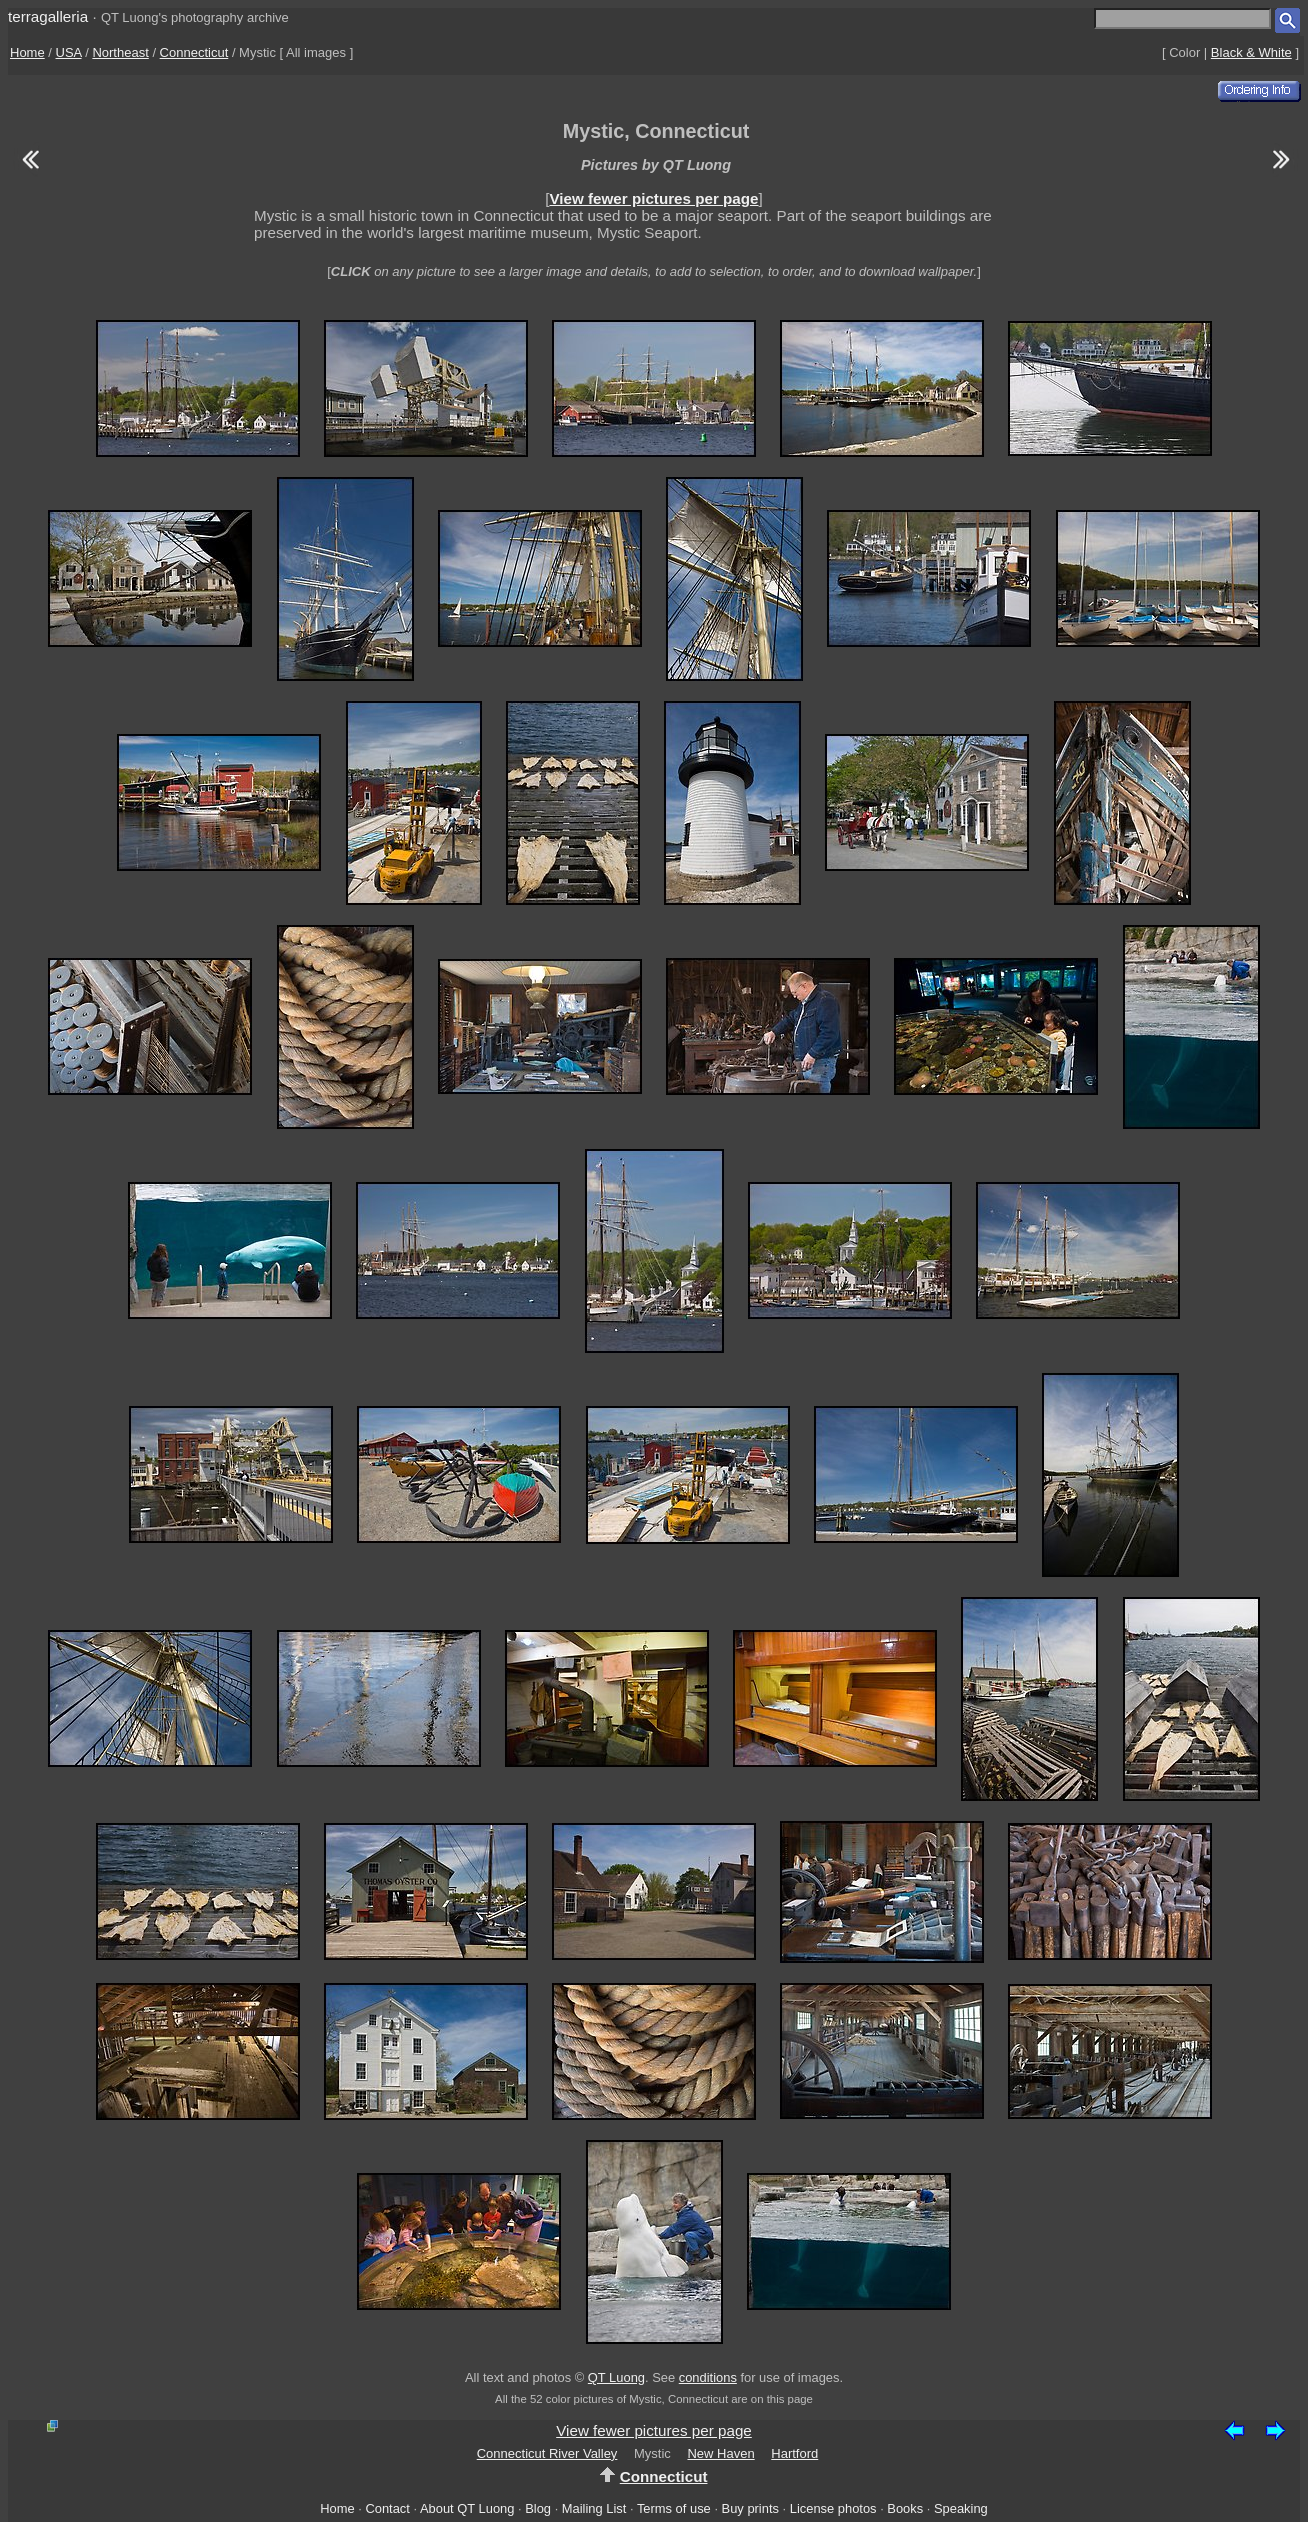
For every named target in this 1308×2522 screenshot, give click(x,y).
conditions (708, 2377)
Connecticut (194, 52)
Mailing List (594, 2508)
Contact (387, 2508)
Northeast (120, 52)
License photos (833, 2508)
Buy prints (750, 2508)
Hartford (794, 2453)
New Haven (720, 2453)
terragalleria (48, 16)
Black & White (1251, 52)
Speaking (961, 2508)
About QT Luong (467, 2508)
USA (69, 52)
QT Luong (616, 2377)
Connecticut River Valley (547, 2453)
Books (905, 2508)
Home (27, 52)
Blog (538, 2508)
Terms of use (674, 2508)
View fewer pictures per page (653, 198)
